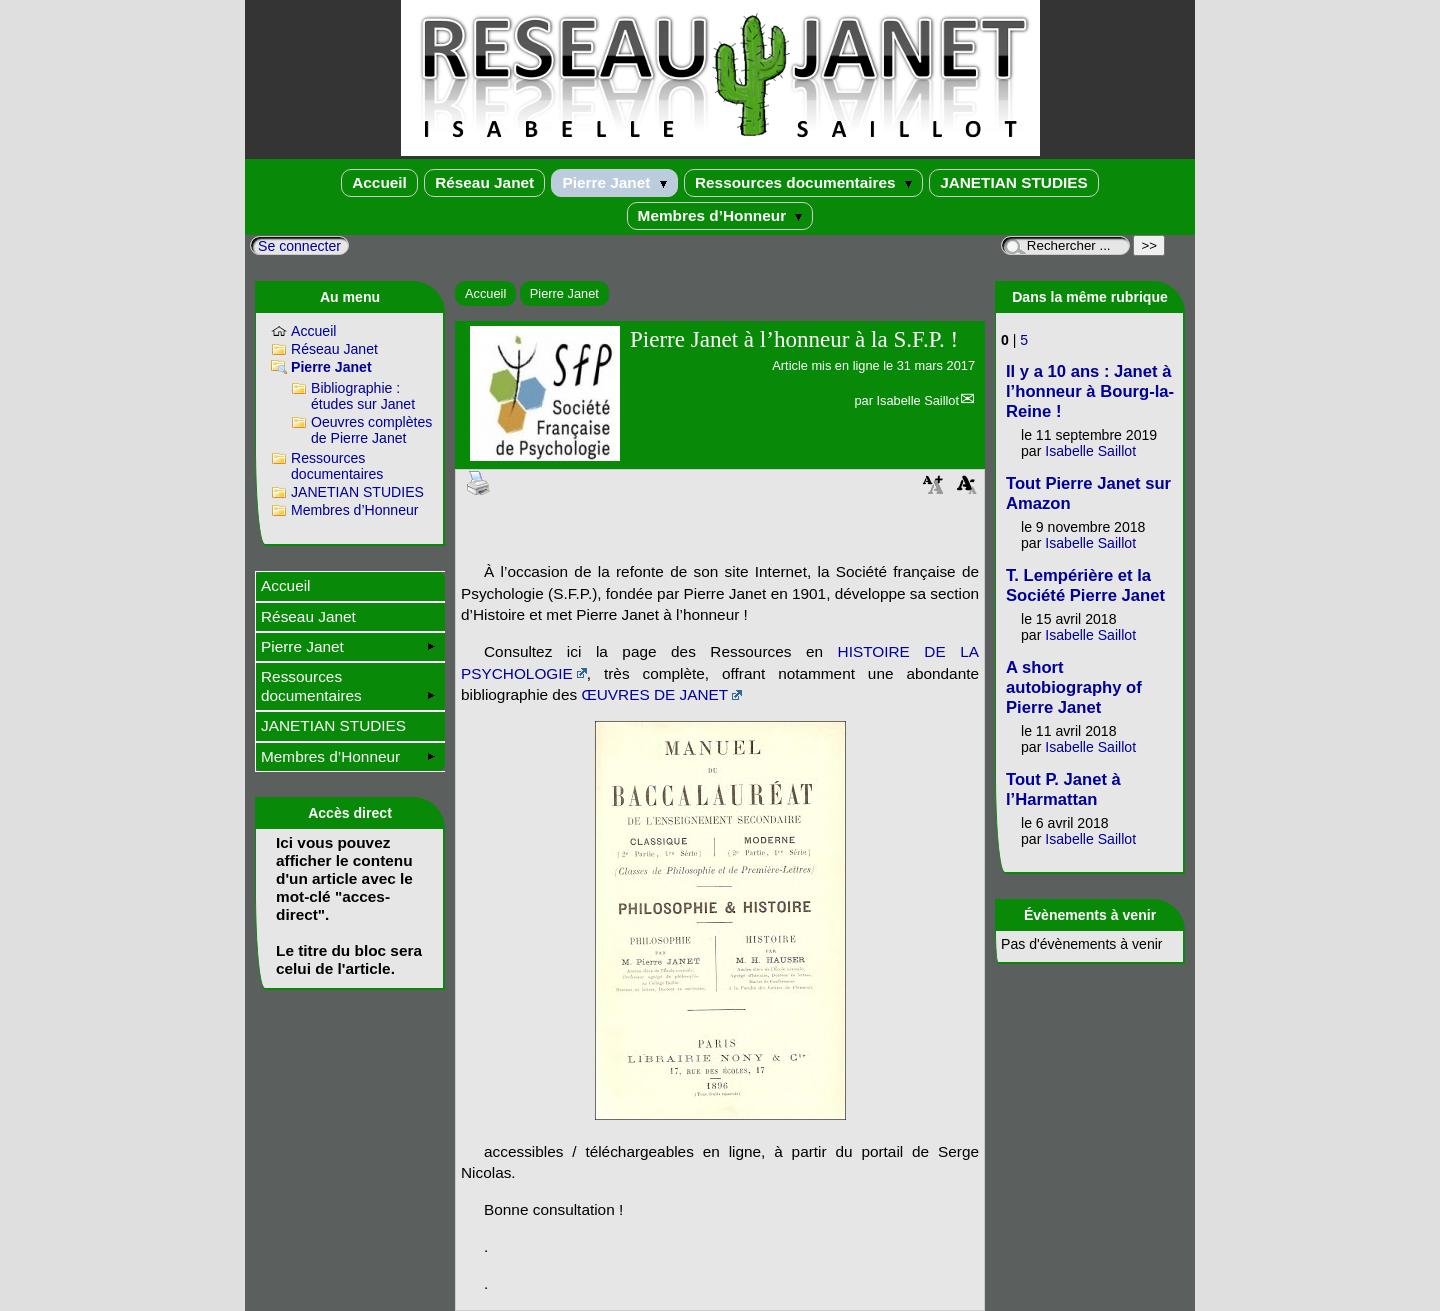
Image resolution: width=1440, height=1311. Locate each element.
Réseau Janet (484, 182)
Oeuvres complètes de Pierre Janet (371, 430)
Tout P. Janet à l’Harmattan (1063, 789)
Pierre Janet (614, 182)
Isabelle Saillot (917, 400)
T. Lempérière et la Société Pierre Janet (1085, 585)
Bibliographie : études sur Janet (363, 396)
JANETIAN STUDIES (1014, 182)
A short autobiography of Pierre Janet (1074, 687)
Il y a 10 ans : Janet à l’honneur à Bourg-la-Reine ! (1090, 391)
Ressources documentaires (803, 182)
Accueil (379, 182)
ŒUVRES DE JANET (654, 694)
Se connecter (299, 246)
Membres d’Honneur (720, 215)
